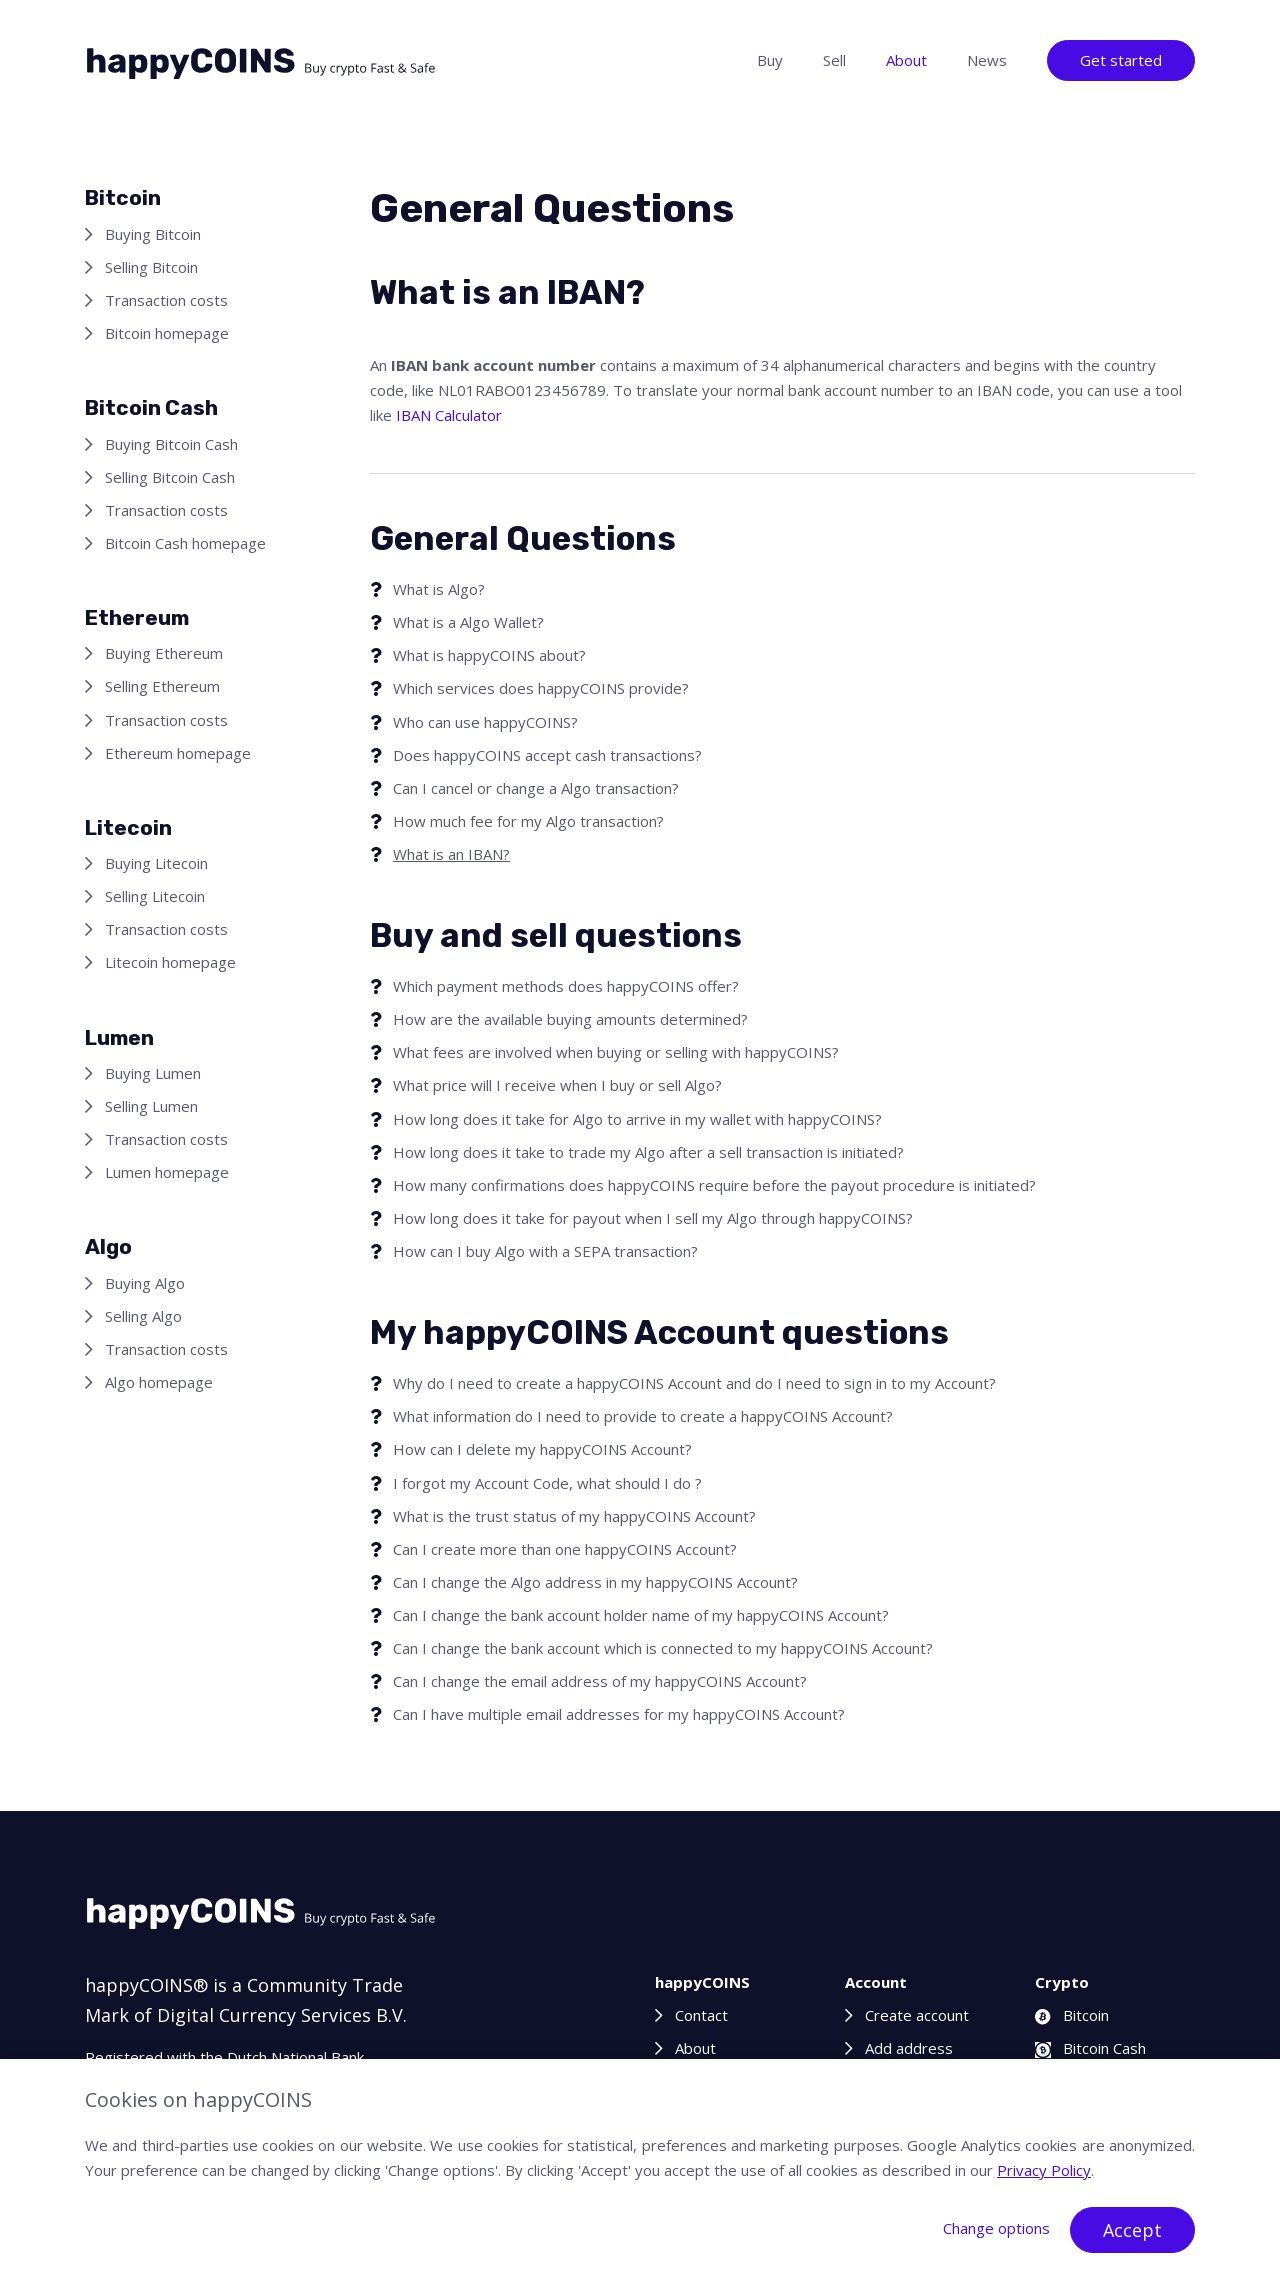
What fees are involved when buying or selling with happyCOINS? (616, 1052)
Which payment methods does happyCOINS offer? (566, 986)
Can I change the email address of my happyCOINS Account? (600, 1681)
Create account (917, 2015)
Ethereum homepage (178, 753)
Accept (1132, 2230)
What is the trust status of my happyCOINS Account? (574, 1516)
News (987, 60)
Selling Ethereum (162, 686)
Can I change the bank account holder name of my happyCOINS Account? (641, 1615)
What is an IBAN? (451, 854)
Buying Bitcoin (153, 234)
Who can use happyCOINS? (485, 722)
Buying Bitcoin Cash (171, 444)
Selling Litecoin (155, 896)
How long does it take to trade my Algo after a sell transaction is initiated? (648, 1152)
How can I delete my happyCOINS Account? (542, 1449)
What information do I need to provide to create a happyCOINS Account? (643, 1416)
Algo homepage (159, 1382)
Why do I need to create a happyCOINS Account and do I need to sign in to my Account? (694, 1383)
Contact (701, 2015)
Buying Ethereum (164, 653)
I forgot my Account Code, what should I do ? (547, 1483)
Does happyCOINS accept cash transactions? (547, 755)
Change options (996, 2228)
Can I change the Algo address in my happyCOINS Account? (595, 1582)
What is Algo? (439, 589)
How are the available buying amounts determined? (570, 1019)
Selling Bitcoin (151, 267)
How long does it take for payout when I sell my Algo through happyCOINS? (653, 1218)
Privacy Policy (1044, 2170)
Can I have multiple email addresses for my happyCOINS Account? (619, 1714)
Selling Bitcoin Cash (170, 477)
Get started (1121, 60)
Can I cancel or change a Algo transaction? (536, 788)
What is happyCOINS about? (489, 655)
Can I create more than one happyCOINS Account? (565, 1549)
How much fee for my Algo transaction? (528, 821)
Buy (770, 60)
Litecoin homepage (170, 962)
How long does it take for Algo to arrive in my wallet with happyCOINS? (637, 1119)
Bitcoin (1072, 2015)
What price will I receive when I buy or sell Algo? (557, 1085)
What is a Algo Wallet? (468, 622)
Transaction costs (166, 300)
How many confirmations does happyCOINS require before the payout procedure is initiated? (714, 1185)
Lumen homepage (167, 1172)
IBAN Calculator (449, 415)
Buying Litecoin (156, 863)
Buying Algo (145, 1283)
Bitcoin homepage (167, 333)
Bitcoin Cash (1090, 2048)
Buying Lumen (153, 1073)
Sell (834, 60)
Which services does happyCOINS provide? (541, 688)
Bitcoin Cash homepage (185, 543)
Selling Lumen (151, 1106)
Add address (909, 2048)
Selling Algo (143, 1316)
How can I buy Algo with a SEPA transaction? (545, 1251)
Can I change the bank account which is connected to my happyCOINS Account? (663, 1648)
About (906, 60)
